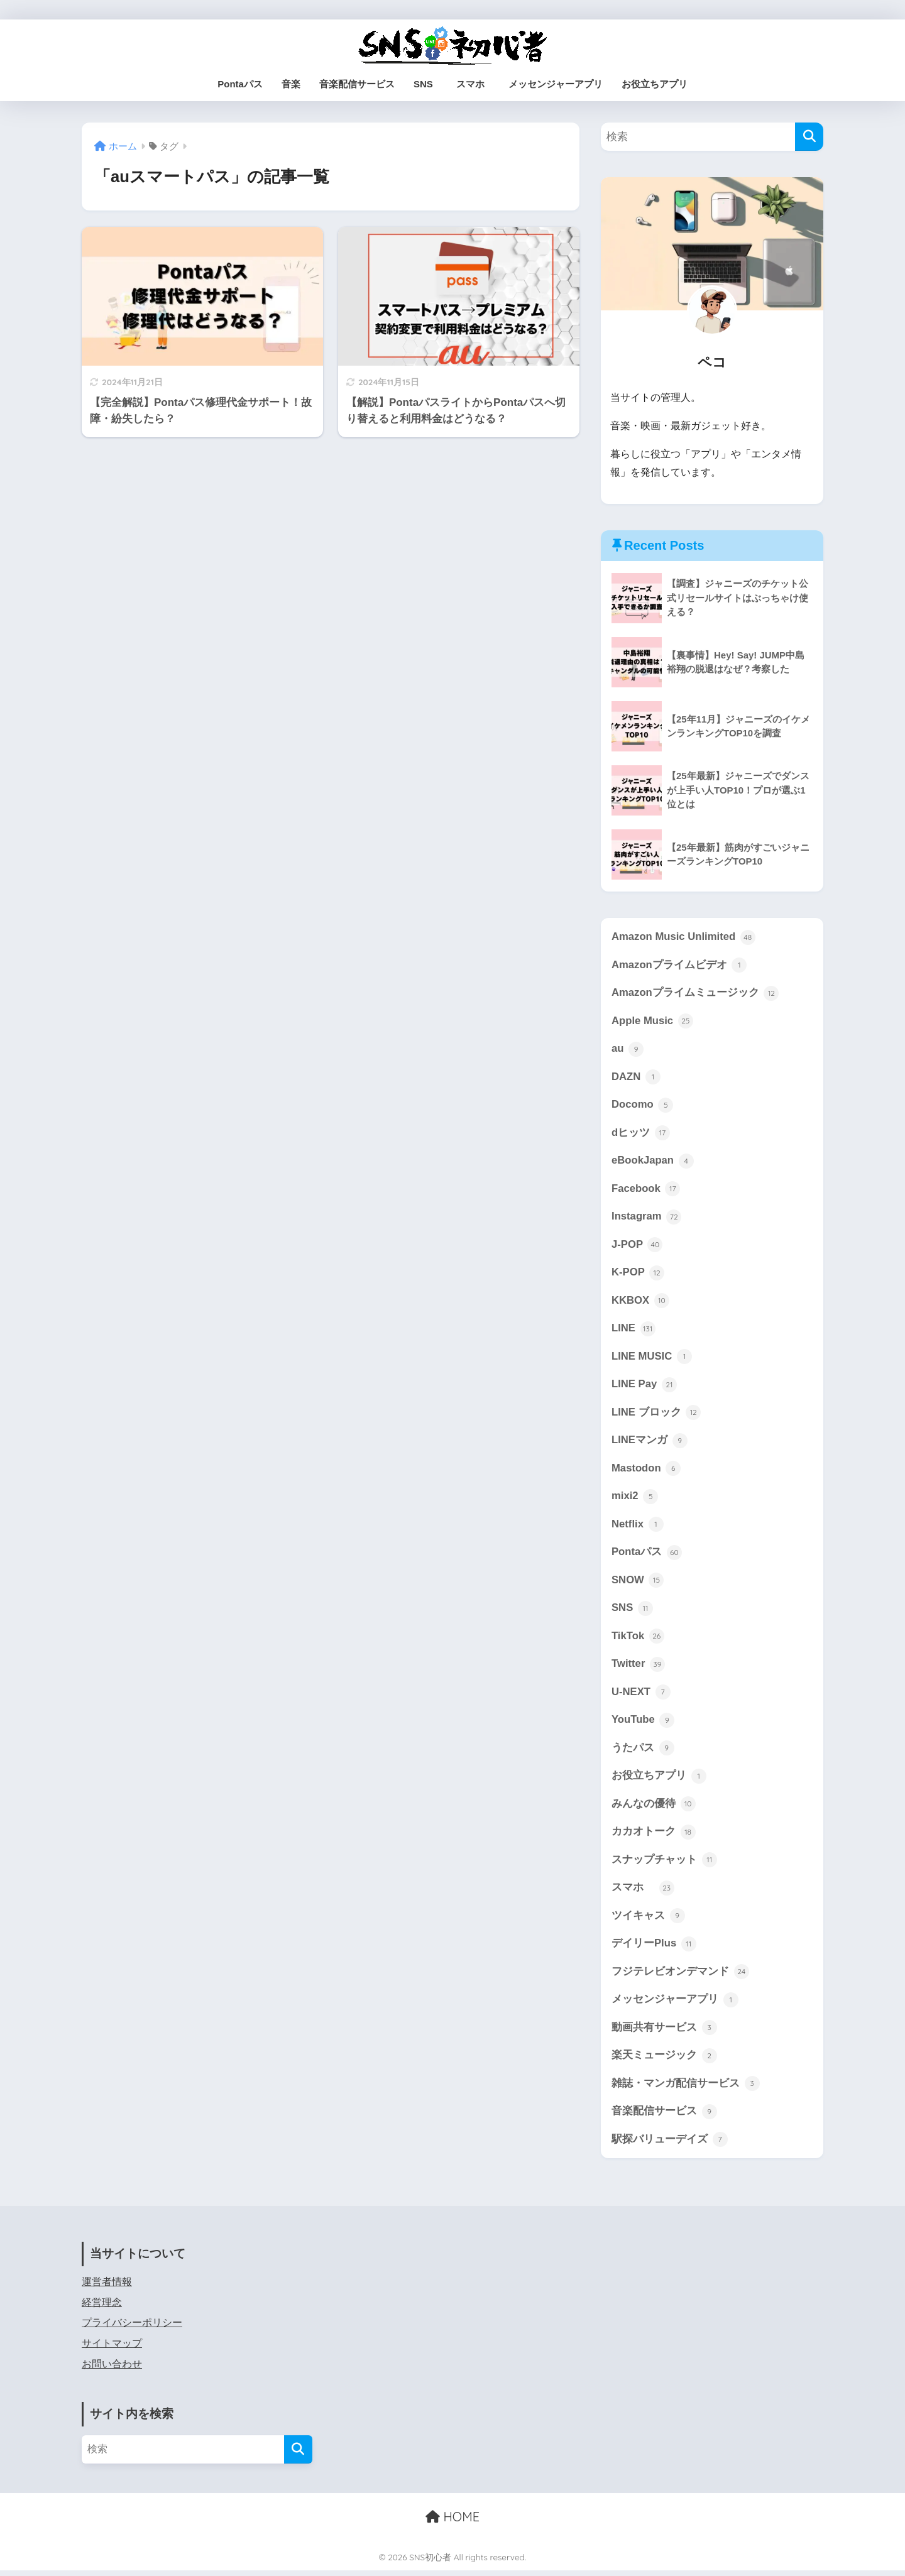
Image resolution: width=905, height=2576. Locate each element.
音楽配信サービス (357, 84)
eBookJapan (653, 1161)
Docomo (643, 1105)
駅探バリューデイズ (670, 2145)
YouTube (643, 1723)
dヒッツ (641, 1134)
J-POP (637, 1245)
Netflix (638, 1526)
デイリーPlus (654, 1948)
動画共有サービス (664, 2032)
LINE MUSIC (652, 1358)
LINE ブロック (656, 1414)
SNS (423, 84)
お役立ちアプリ (655, 84)
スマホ (475, 84)
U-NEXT (641, 1695)
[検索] (809, 137)
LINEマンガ (650, 1442)
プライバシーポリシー (132, 2328)
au (628, 1049)
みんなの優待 (654, 1807)
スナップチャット (664, 1864)
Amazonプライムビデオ (679, 965)
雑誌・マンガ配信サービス (686, 2088)
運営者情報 (107, 2287)
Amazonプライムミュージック (695, 993)
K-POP (638, 1274)
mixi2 (635, 1499)
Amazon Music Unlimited (684, 937)
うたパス (643, 1751)
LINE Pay (644, 1386)
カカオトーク (654, 1835)
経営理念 (102, 2308)
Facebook (646, 1190)
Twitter (638, 1667)
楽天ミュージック (664, 2060)
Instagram (647, 1218)
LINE (633, 1330)
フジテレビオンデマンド (680, 1976)
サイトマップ (112, 2349)
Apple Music (652, 1021)
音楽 (291, 84)
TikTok (638, 1639)
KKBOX (640, 1302)
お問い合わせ (112, 2369)
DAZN (636, 1077)
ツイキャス (648, 1920)
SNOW (638, 1583)
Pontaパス (240, 84)
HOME (452, 2522)
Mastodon (646, 1470)
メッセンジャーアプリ (555, 84)
